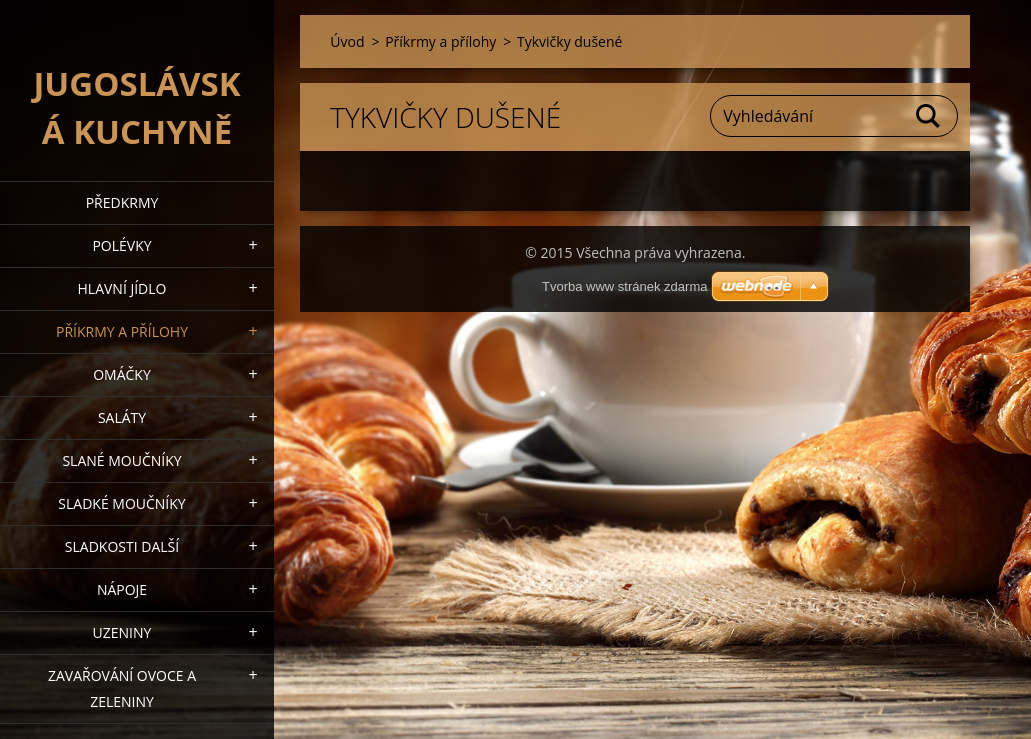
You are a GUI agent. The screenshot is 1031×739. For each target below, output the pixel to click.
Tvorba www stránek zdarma (624, 286)
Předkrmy (122, 202)
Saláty (122, 417)
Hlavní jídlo (122, 288)
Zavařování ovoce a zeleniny (122, 688)
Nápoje (122, 589)
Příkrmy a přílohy (122, 331)
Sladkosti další (122, 546)
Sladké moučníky (121, 503)
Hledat (929, 116)
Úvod (347, 41)
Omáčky (122, 374)
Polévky (121, 245)
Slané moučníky (121, 460)
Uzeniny (122, 632)
